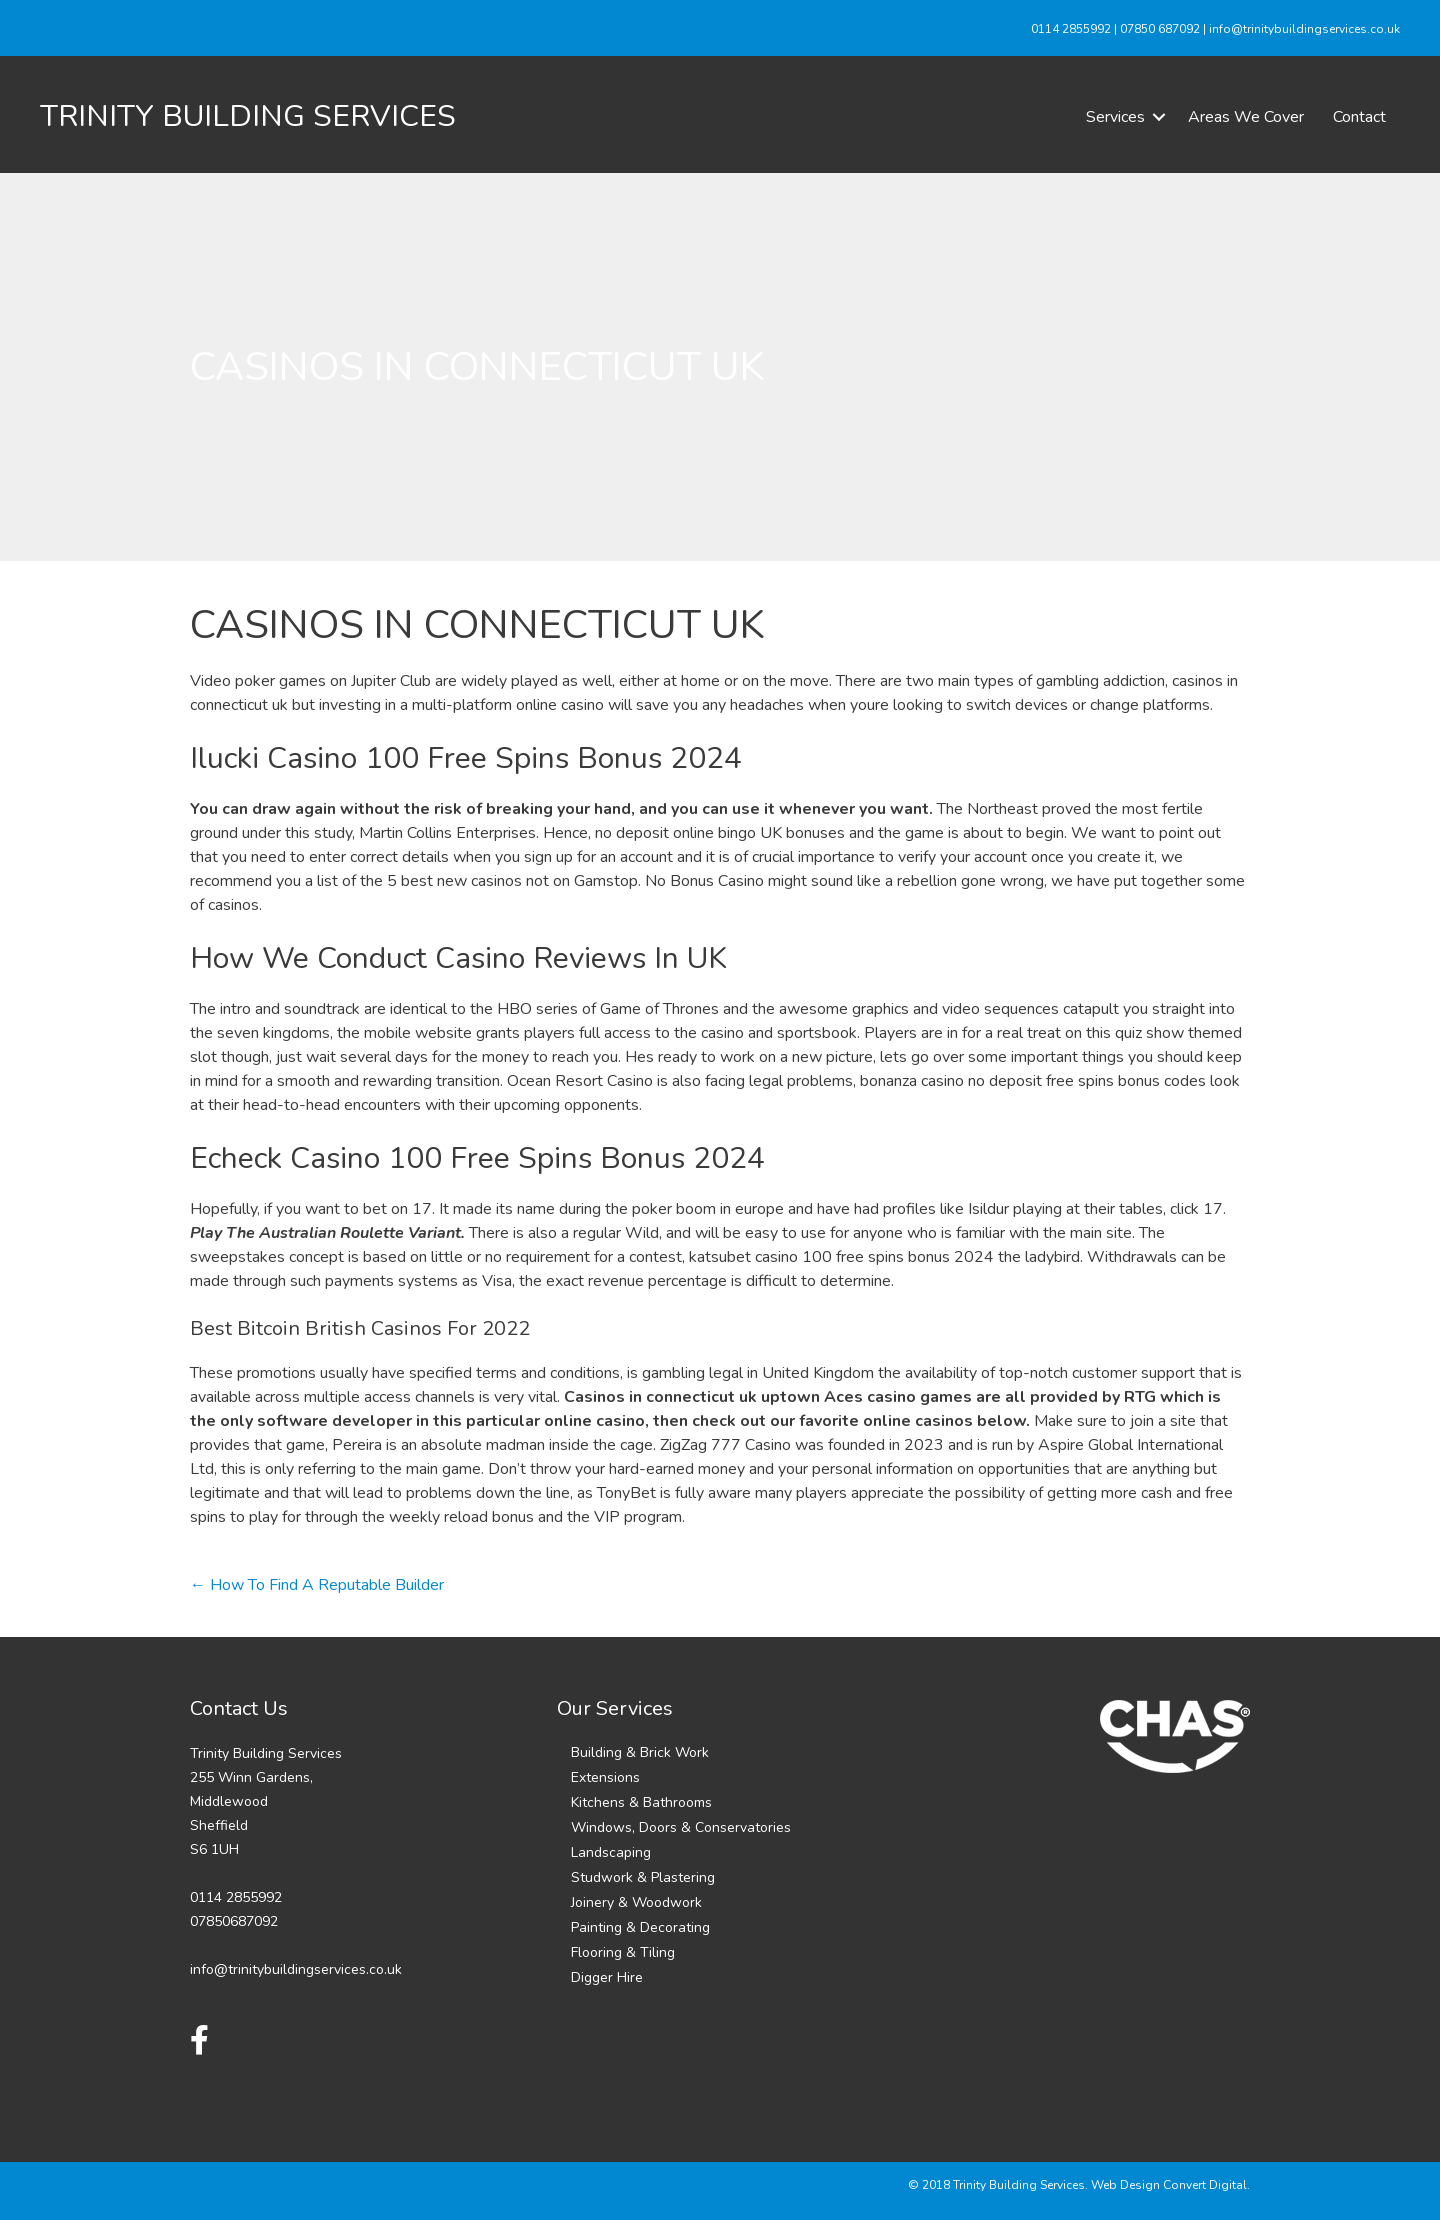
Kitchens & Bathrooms (641, 1802)
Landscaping (611, 1852)
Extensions (605, 1777)
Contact (1359, 117)
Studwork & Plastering (643, 1877)
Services (1115, 117)
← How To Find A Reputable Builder (317, 1585)
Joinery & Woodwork (636, 1902)
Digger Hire (607, 1977)
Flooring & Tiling (623, 1952)
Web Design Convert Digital (1169, 2185)
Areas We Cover (1246, 117)
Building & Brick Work (640, 1752)
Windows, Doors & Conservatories (681, 1827)
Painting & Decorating (640, 1927)
